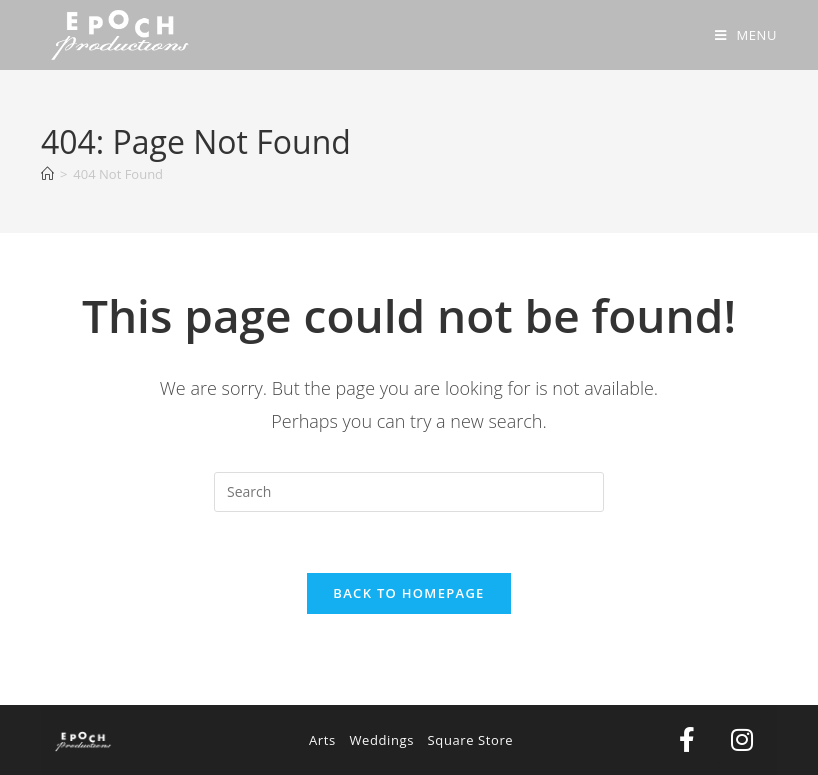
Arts (322, 740)
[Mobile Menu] (746, 35)
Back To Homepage (408, 593)
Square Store (471, 740)
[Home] (47, 174)
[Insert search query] (409, 492)
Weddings (381, 740)
